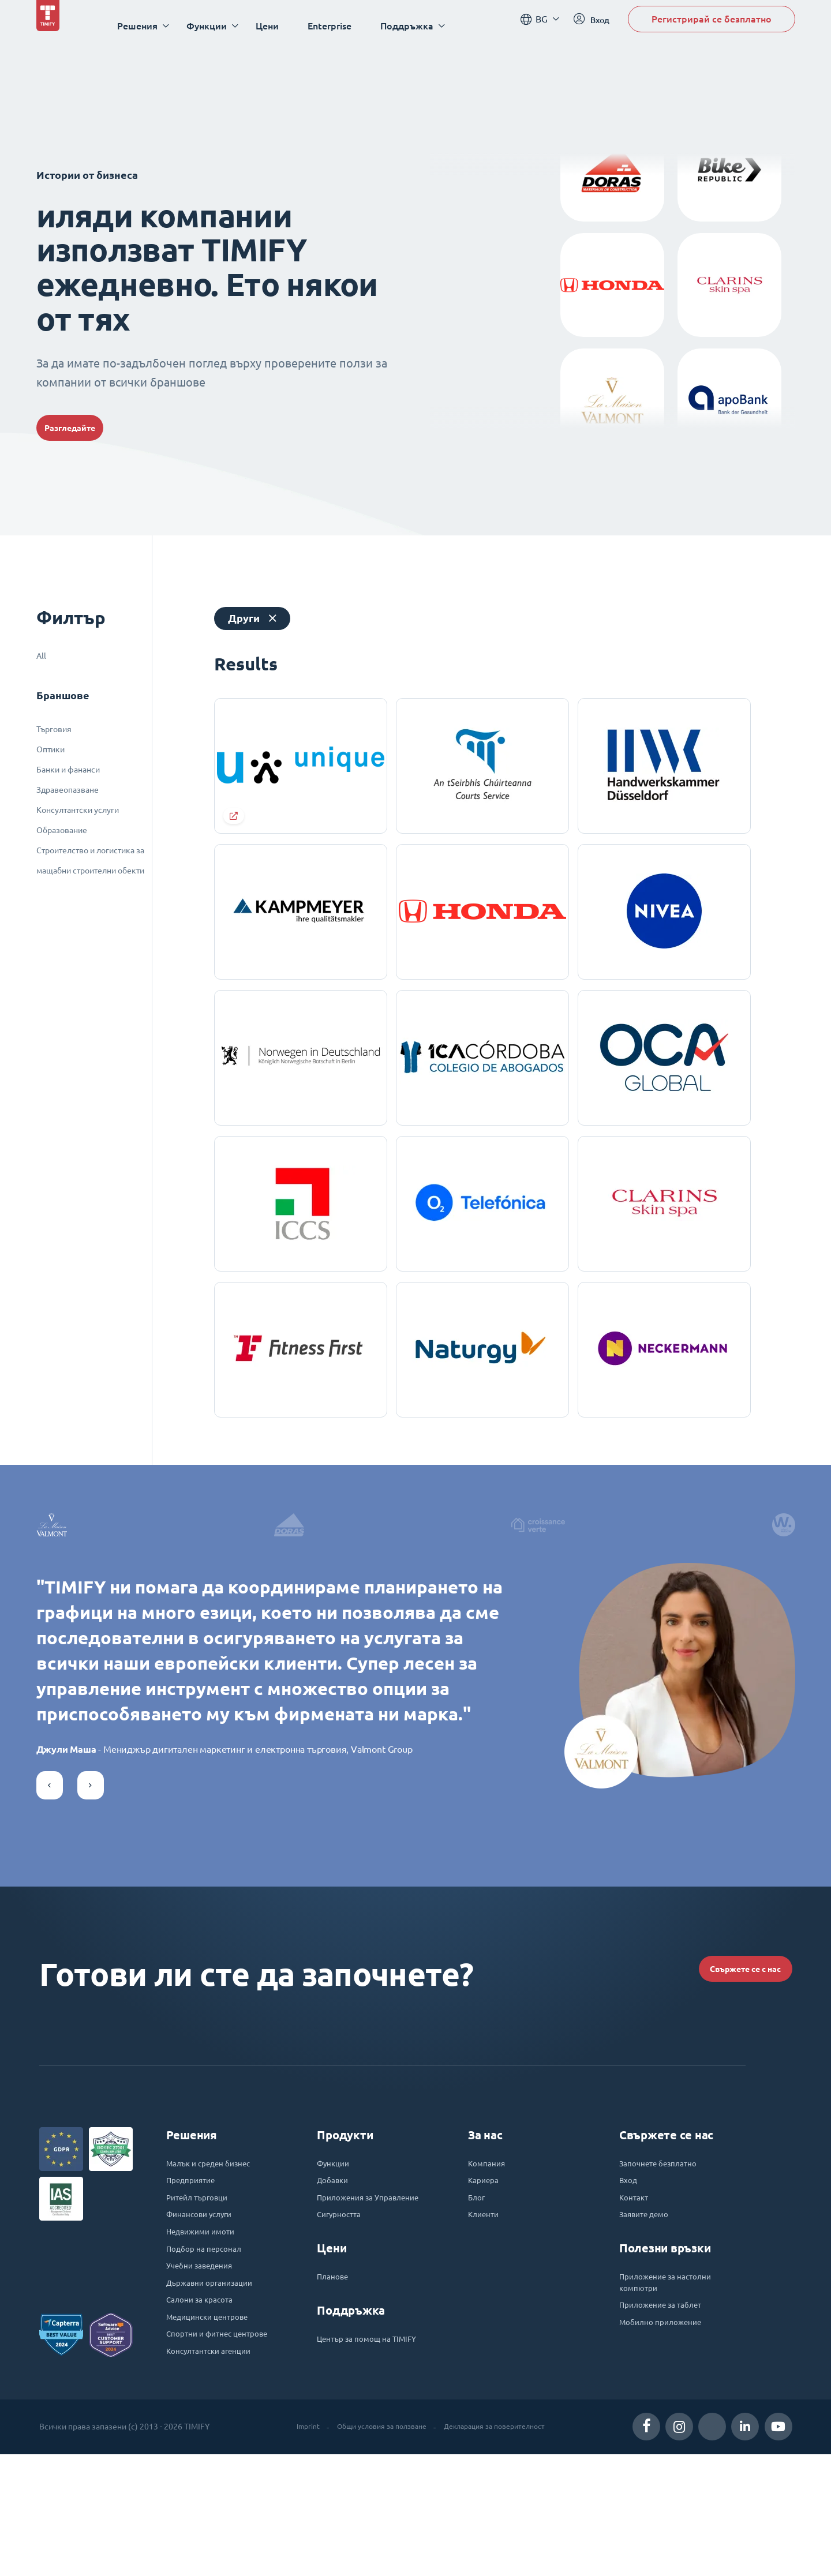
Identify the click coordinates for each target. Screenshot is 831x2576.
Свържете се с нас (722, 2036)
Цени (281, 25)
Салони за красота (205, 2399)
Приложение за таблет (668, 2399)
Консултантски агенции (217, 2471)
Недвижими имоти (208, 2320)
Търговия (54, 729)
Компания (490, 2242)
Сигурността (343, 2314)
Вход (630, 2261)
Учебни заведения (206, 2359)
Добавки (336, 2261)
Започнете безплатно (665, 2242)
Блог (478, 2281)
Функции (337, 2242)
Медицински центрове (215, 2418)
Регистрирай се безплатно (712, 25)
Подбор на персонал (210, 2340)
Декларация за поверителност (501, 2548)
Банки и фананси (68, 769)
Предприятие (195, 2261)
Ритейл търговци (203, 2281)
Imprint (292, 2548)
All (41, 656)
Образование (61, 830)
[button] (49, 1849)
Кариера (486, 2261)
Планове (335, 2379)
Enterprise (343, 25)
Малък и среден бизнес (217, 2242)
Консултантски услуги (77, 810)
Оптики (50, 749)
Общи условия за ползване (375, 2548)
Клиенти (487, 2301)
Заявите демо (649, 2301)
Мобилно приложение (668, 2418)
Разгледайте (87, 428)
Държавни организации (218, 2379)
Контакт (636, 2281)
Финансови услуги (206, 2301)
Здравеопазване (67, 789)
